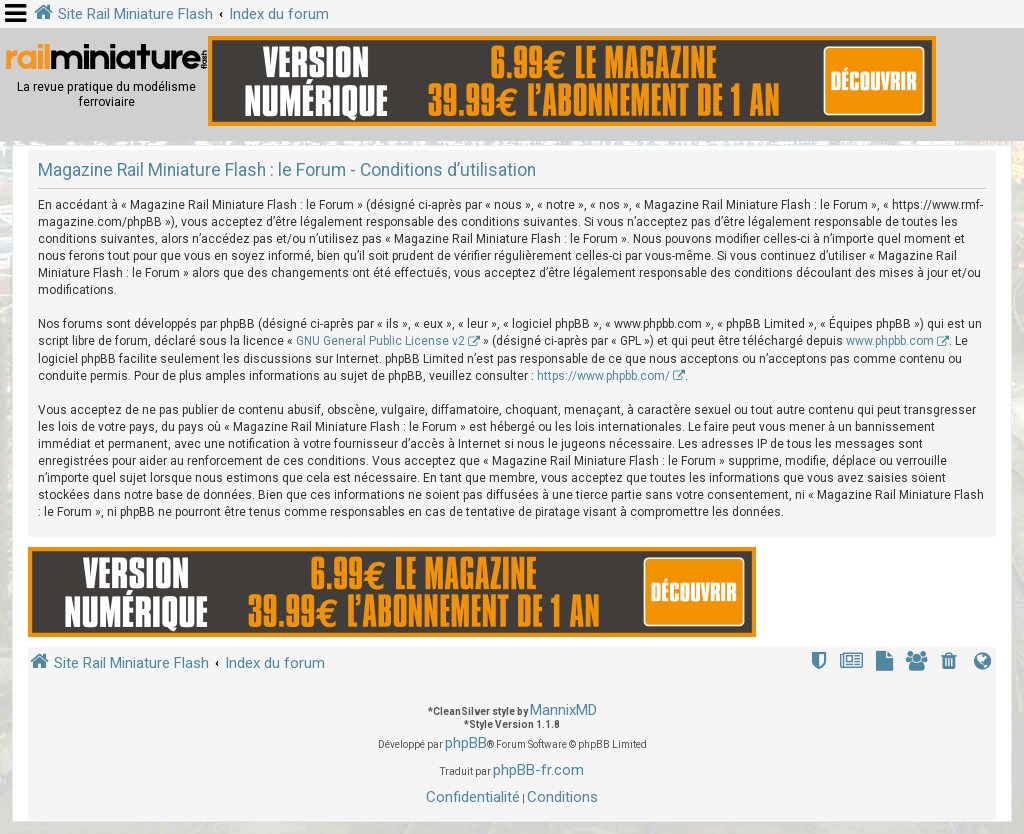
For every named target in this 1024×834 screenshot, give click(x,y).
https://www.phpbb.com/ (603, 376)
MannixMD (563, 710)
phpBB (466, 743)
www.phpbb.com (890, 341)
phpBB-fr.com (538, 770)
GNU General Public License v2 (380, 341)
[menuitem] (951, 663)
